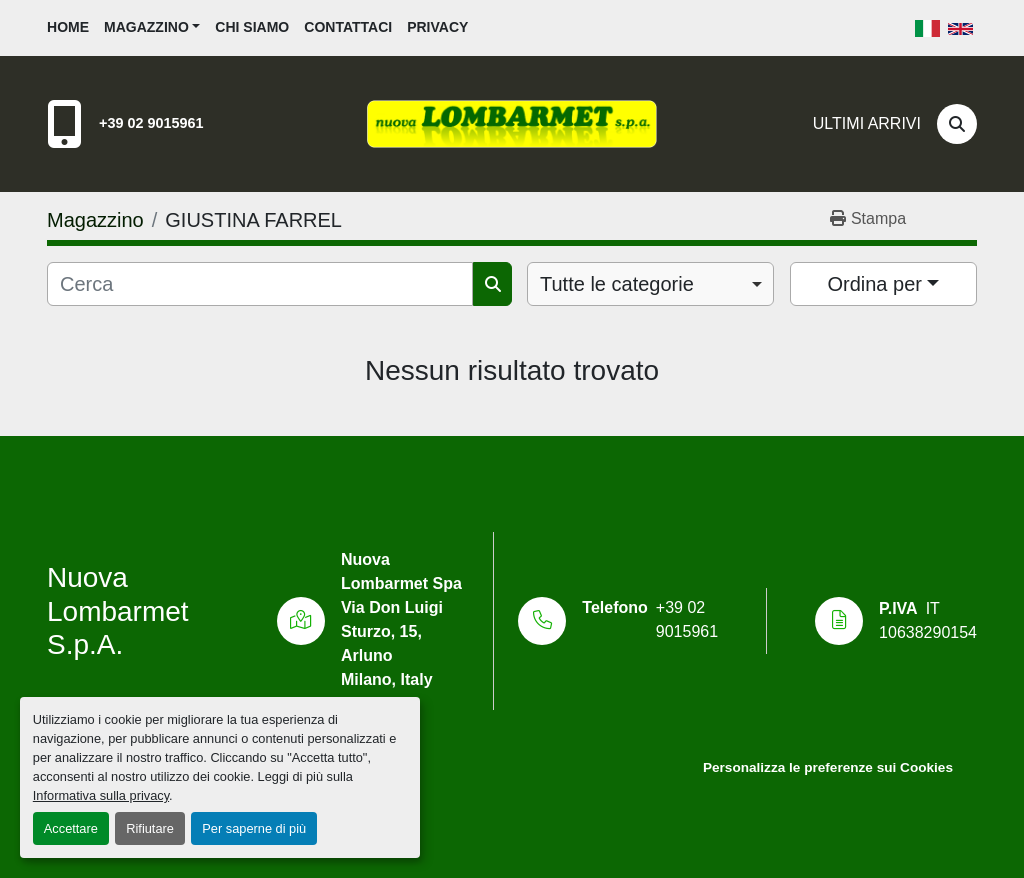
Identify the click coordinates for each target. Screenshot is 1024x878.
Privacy (437, 27)
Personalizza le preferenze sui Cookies (828, 767)
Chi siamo (252, 27)
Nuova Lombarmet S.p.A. (118, 611)
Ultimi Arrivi (867, 123)
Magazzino (146, 27)
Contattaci (348, 27)
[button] (152, 27)
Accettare (71, 828)
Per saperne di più (254, 828)
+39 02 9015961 (151, 123)
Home (68, 27)
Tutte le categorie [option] (617, 284)
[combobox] (650, 284)
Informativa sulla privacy (101, 795)
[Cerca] (957, 124)
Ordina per (874, 284)
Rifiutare (150, 828)
